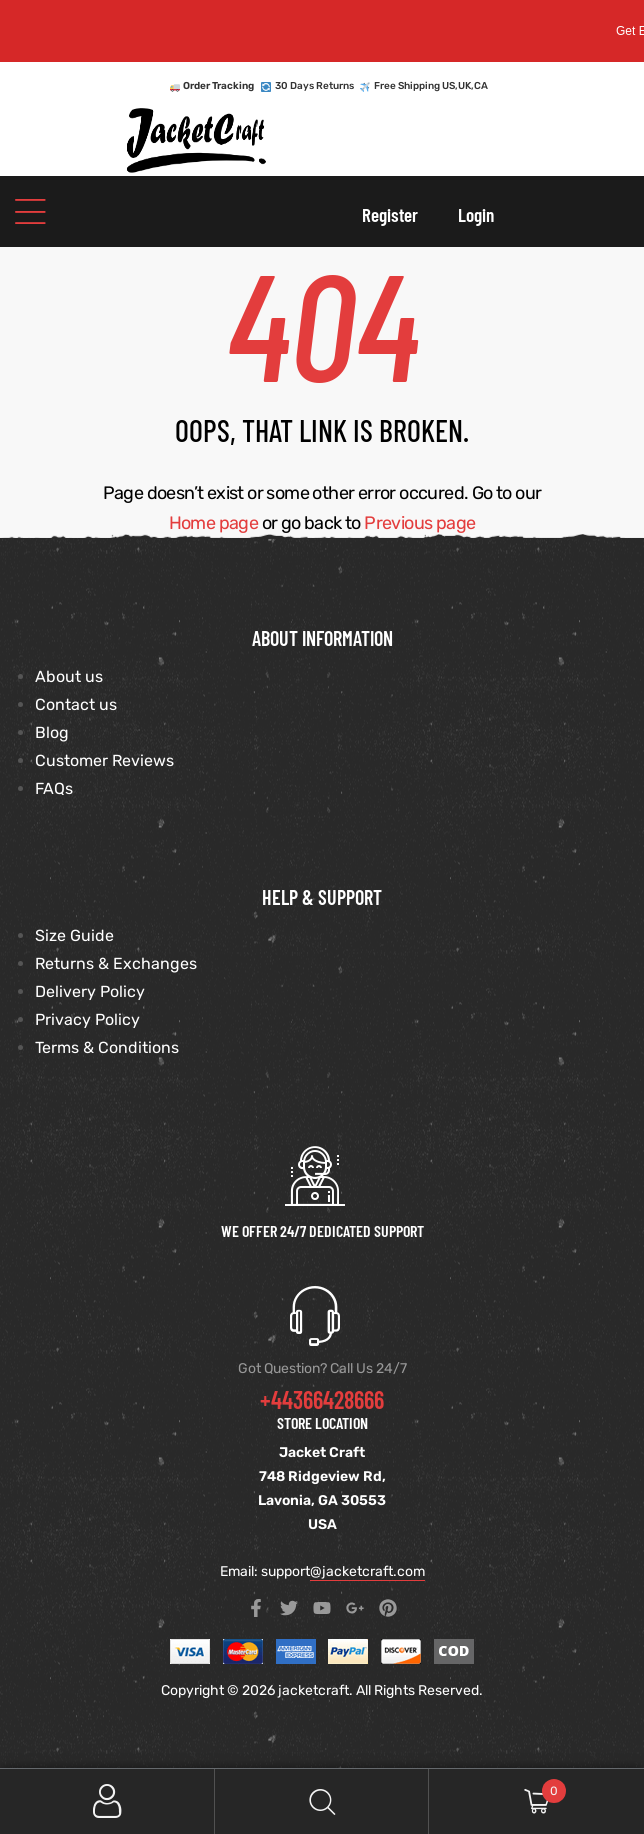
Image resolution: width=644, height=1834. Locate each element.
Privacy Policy (87, 1019)
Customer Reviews (104, 760)
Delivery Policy (90, 991)
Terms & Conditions (107, 1047)
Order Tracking (218, 86)
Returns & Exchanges (116, 963)
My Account (107, 1801)
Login (476, 214)
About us (69, 676)
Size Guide (74, 935)
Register (390, 214)
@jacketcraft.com (367, 1571)
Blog (52, 732)
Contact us (76, 704)
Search (322, 1801)
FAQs (54, 788)
